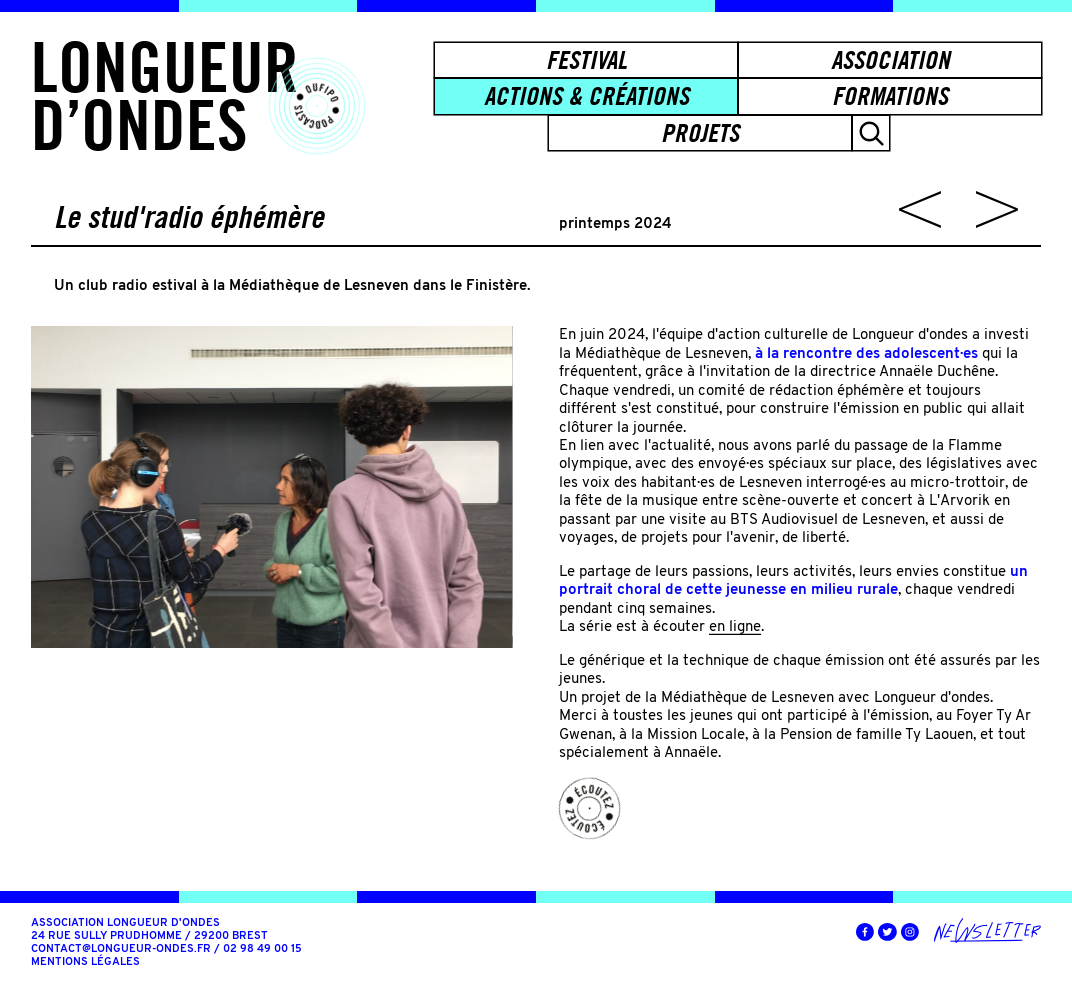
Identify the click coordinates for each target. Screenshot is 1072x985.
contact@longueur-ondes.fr (121, 949)
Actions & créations (586, 96)
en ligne (735, 627)
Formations (890, 96)
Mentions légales (85, 962)
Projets (700, 133)
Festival (586, 60)
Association (890, 60)
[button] (871, 133)
